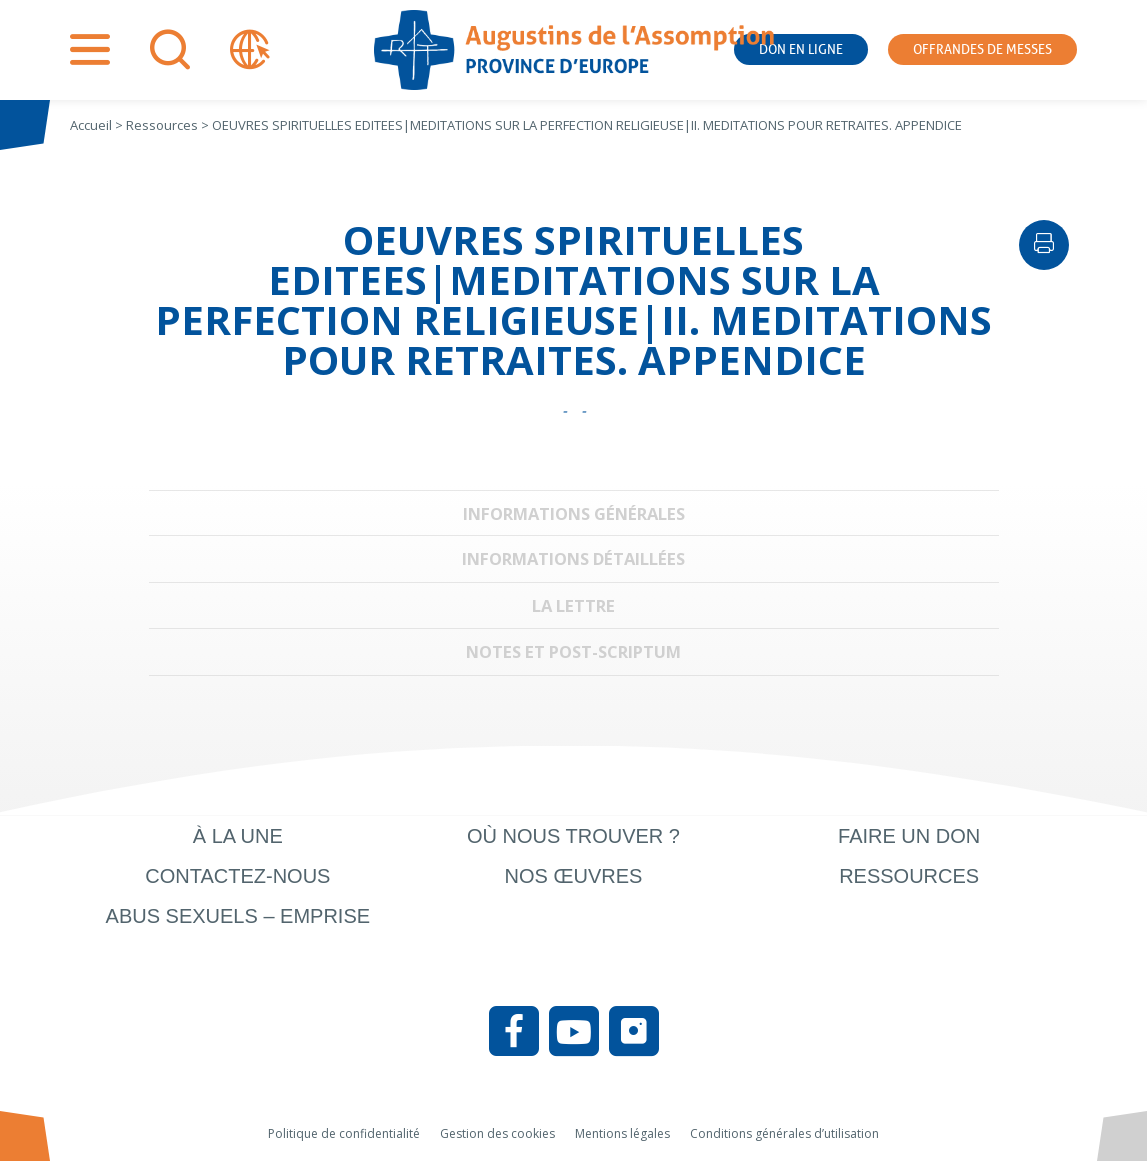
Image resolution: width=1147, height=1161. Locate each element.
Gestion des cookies (497, 1133)
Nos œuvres (574, 876)
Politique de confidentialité (344, 1133)
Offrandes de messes (982, 49)
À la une (238, 836)
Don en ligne (801, 49)
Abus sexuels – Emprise (238, 916)
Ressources (909, 876)
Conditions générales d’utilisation (784, 1133)
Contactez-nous (237, 876)
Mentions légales (622, 1133)
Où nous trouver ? (573, 836)
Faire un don (909, 836)
